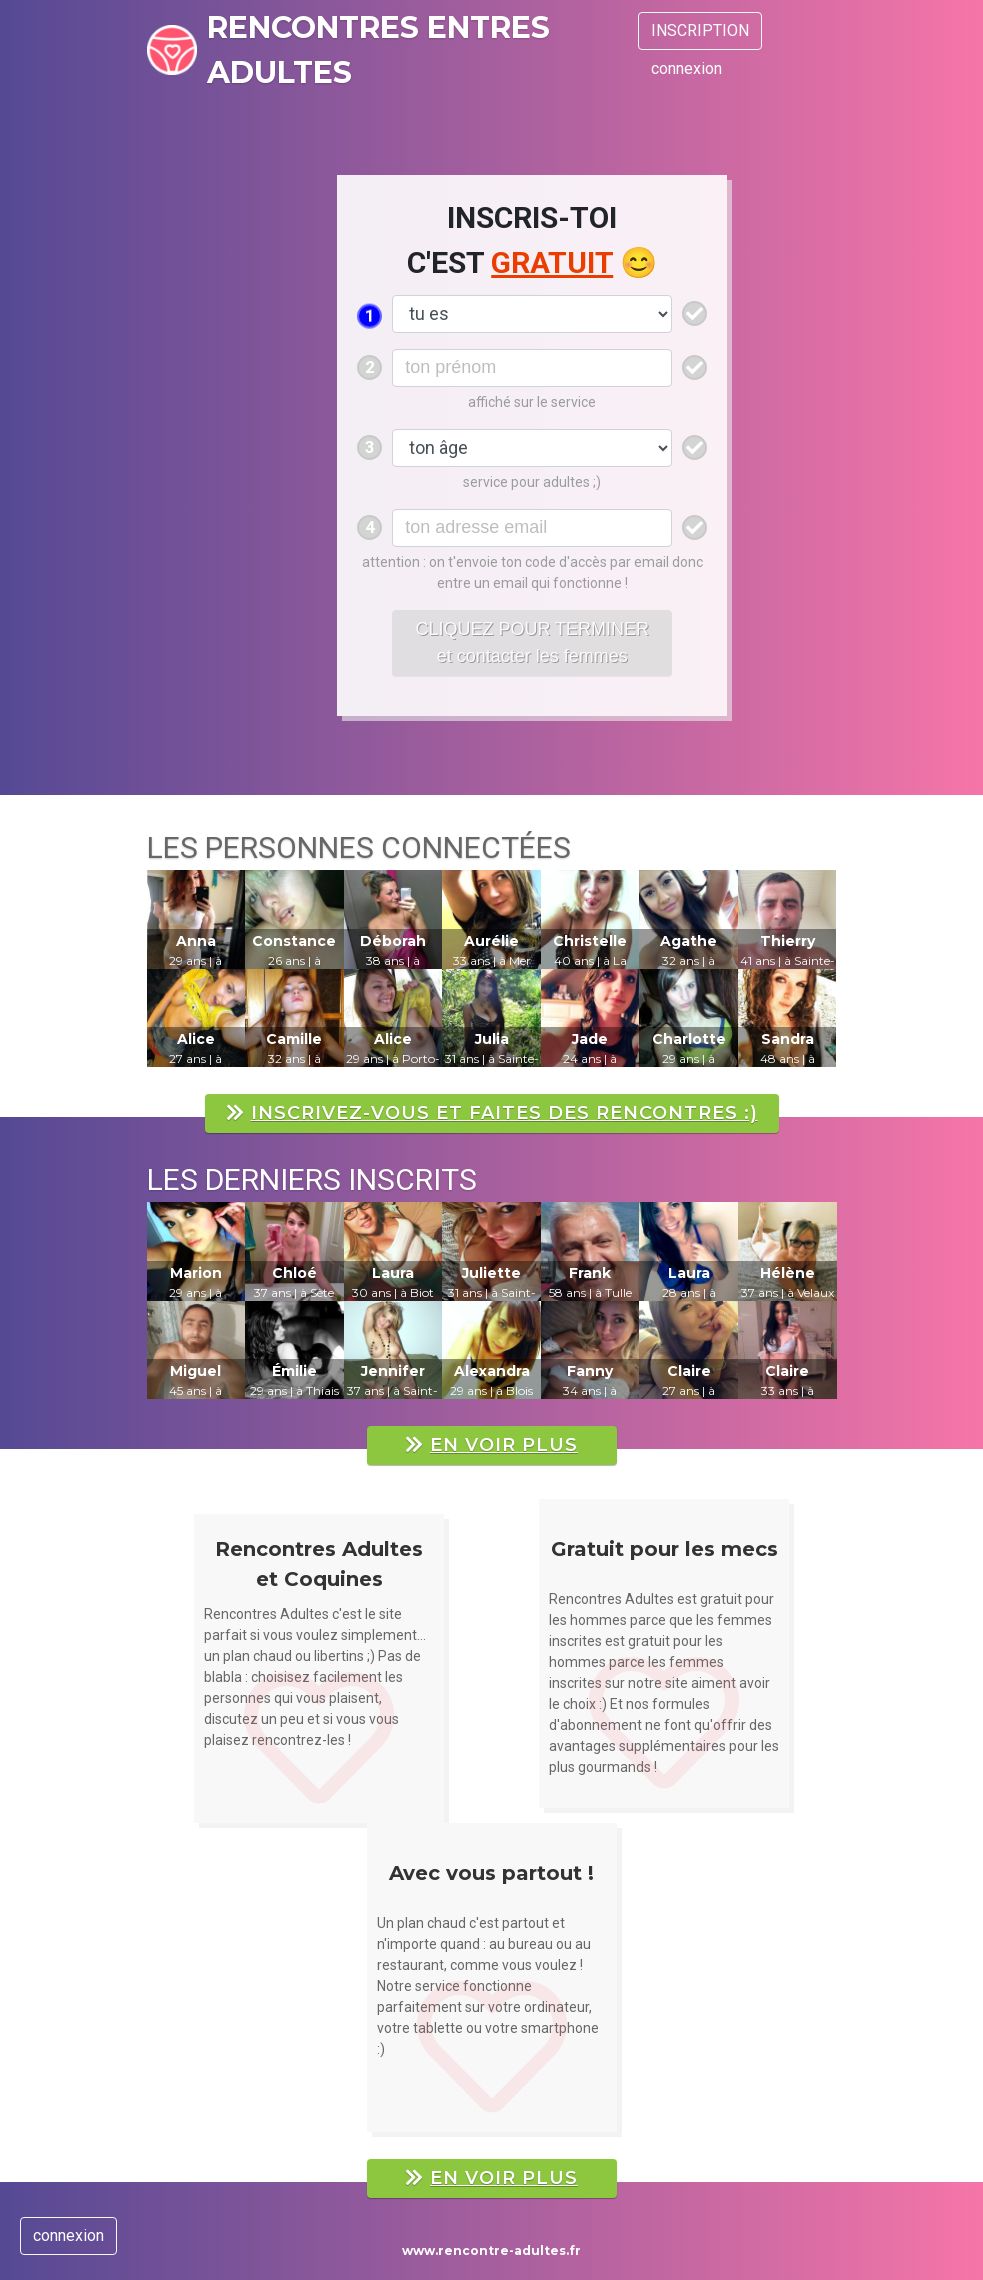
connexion (686, 68)
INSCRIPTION (700, 30)
